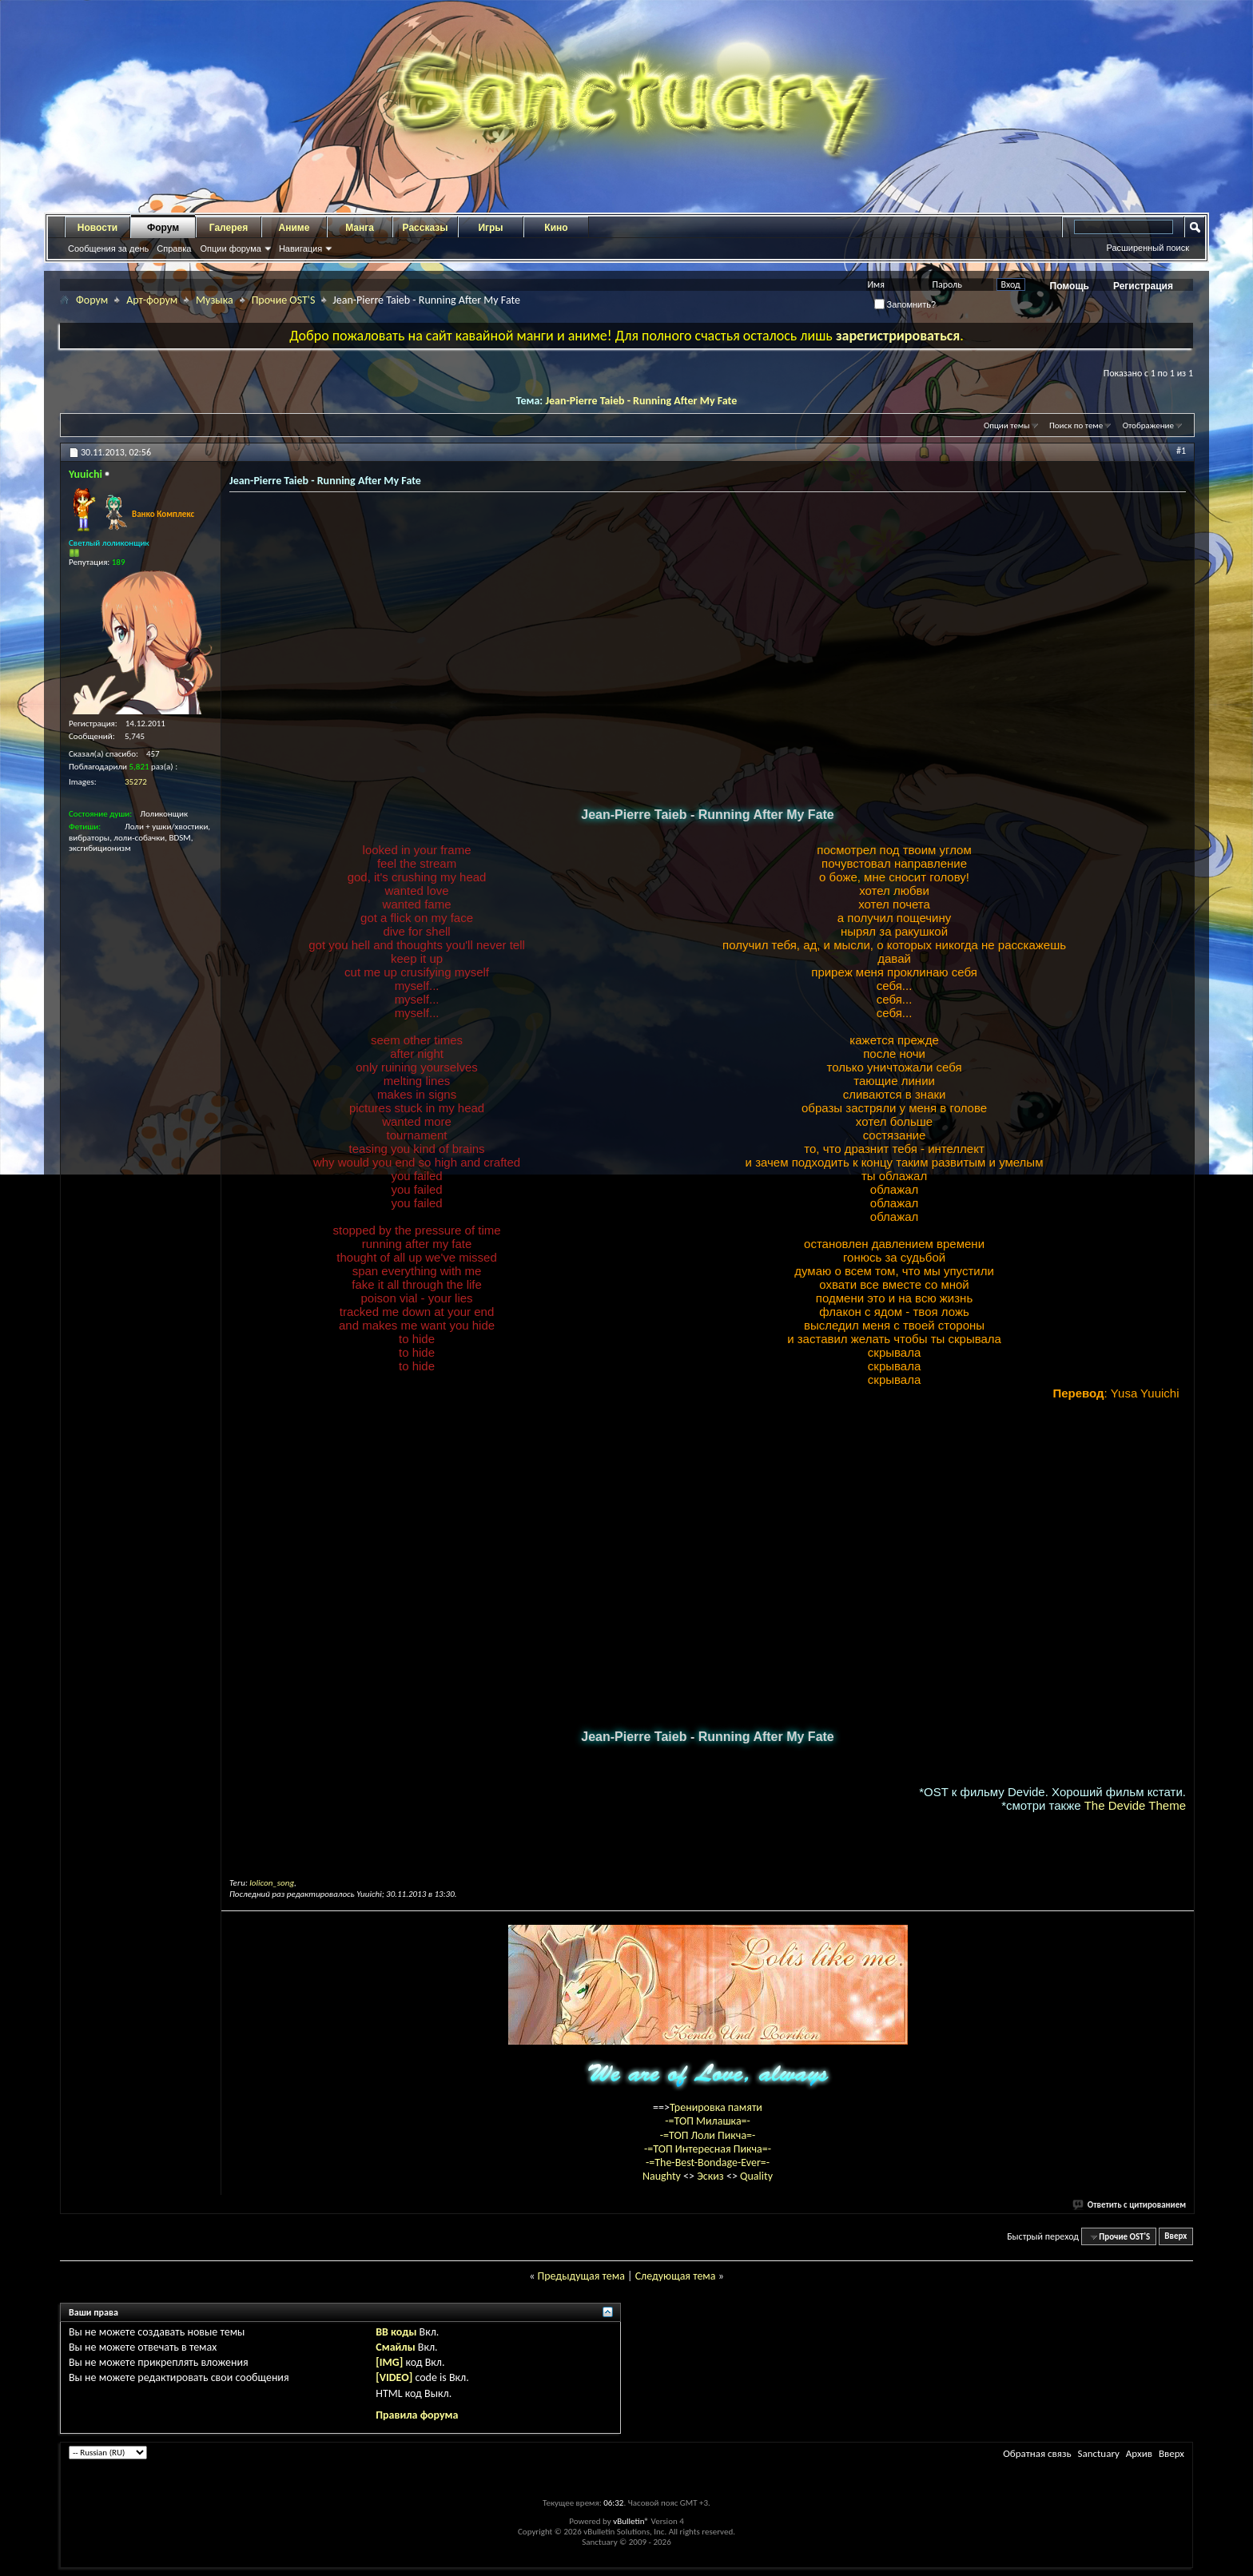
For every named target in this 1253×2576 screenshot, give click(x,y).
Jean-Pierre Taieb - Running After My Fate (641, 400)
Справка (174, 248)
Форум (163, 227)
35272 (136, 782)
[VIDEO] (394, 2377)
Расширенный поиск (1147, 247)
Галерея (228, 227)
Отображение (1148, 425)
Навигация (300, 248)
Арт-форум (151, 300)
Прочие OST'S (284, 300)
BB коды (396, 2332)
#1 (1181, 450)
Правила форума (417, 2415)
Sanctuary (1098, 2453)
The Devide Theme (1135, 1805)
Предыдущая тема (580, 2276)
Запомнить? (905, 304)
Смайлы (395, 2347)
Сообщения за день (108, 248)
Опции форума (230, 248)
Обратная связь (1037, 2453)
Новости (97, 227)
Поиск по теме (1076, 425)
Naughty (662, 2176)
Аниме (294, 227)
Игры (490, 227)
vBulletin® (631, 2521)
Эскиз (711, 2176)
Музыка (214, 300)
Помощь (1069, 286)
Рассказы (425, 227)
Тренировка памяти (716, 2107)
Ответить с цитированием (1130, 2205)
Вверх (1175, 2237)
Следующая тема (675, 2276)
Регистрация (1143, 286)
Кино (555, 227)
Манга (359, 227)
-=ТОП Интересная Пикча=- (707, 2149)
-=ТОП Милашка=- (707, 2121)
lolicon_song (271, 1883)
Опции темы (1007, 425)
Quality (756, 2176)
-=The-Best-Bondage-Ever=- (708, 2162)
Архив (1139, 2453)
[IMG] (389, 2362)
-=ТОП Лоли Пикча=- (708, 2135)
